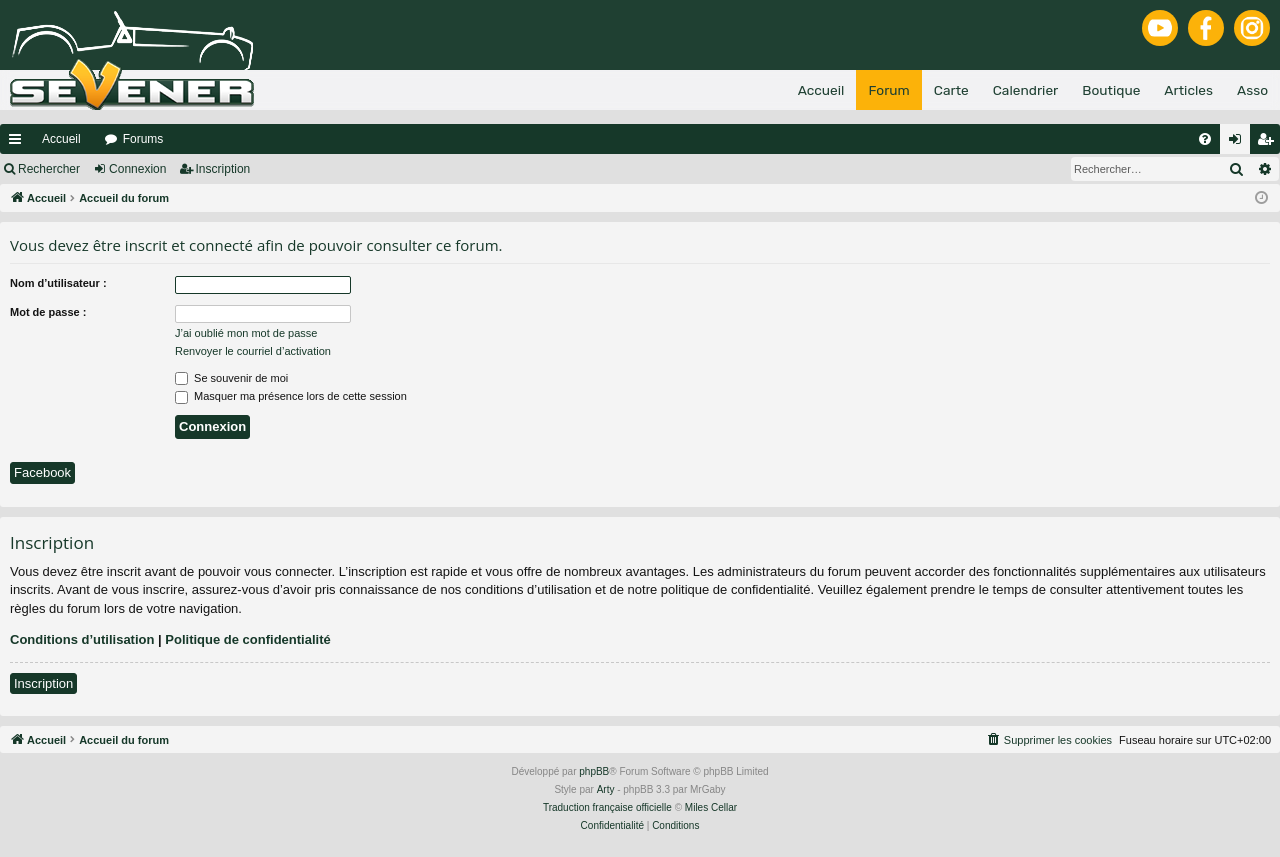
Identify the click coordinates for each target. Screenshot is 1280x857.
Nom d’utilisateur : (58, 283)
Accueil (61, 139)
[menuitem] (1205, 139)
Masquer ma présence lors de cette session (291, 396)
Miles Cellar (711, 807)
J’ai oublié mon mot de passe (246, 333)
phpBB (594, 771)
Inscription (223, 169)
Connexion (137, 169)
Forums (143, 139)
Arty (606, 789)
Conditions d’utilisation (82, 639)
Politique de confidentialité (247, 639)
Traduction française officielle (607, 807)
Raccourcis (19, 143)
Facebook (42, 472)
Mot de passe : (48, 312)
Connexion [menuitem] (1239, 143)
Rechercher (49, 169)
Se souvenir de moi (231, 378)
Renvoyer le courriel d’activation (253, 351)
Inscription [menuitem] (1269, 143)
